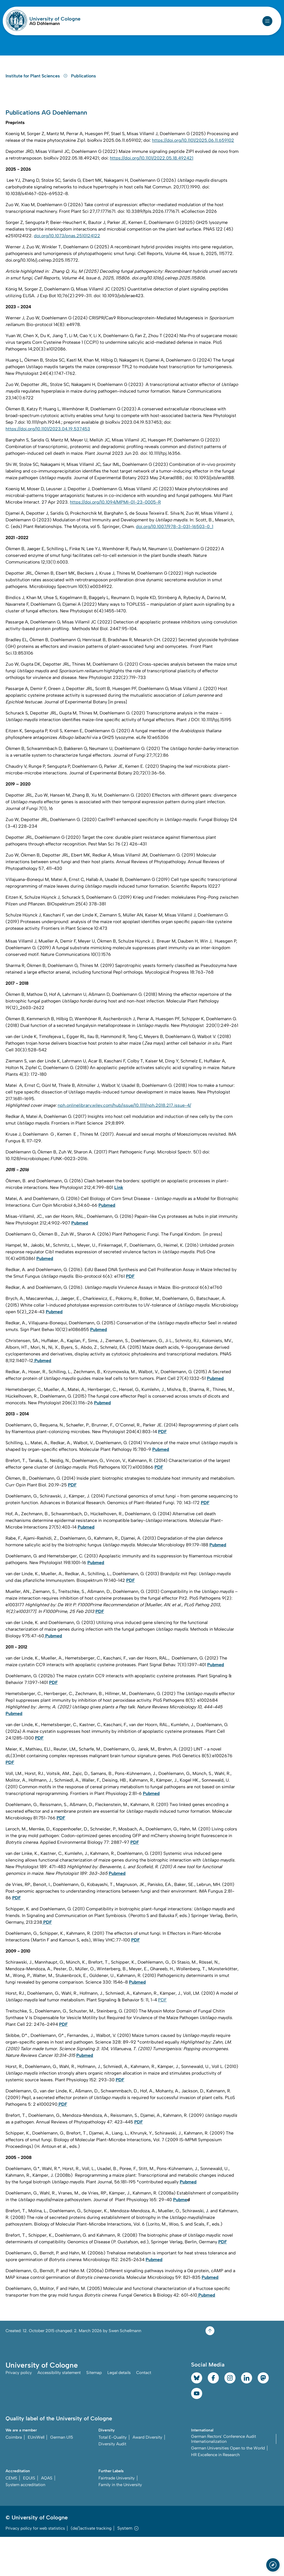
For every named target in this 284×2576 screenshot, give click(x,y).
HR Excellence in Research (215, 2493)
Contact (143, 2412)
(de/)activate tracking (91, 2567)
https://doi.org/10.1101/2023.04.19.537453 (48, 467)
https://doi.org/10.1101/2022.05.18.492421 (151, 196)
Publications (83, 109)
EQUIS (29, 2517)
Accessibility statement (59, 2412)
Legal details (119, 2412)
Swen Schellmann (125, 2369)
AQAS (46, 2517)
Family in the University (120, 2523)
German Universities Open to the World (228, 2486)
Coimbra (14, 2476)
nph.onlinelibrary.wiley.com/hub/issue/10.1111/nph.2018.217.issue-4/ (124, 1143)
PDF (162, 2038)
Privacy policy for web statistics (35, 2567)
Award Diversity (147, 2476)
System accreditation (25, 2523)
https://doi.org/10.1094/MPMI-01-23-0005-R (115, 540)
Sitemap (94, 2412)
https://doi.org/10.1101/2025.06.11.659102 (193, 178)
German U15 (61, 2476)
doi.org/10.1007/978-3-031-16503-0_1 (174, 564)
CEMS (11, 2517)
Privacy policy (19, 2412)
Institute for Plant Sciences (37, 109)
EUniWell (36, 2476)
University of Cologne (54, 18)
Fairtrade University (116, 2517)
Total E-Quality (112, 2476)
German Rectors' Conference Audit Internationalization (223, 2478)
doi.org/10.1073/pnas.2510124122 (67, 274)
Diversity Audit (112, 2482)
